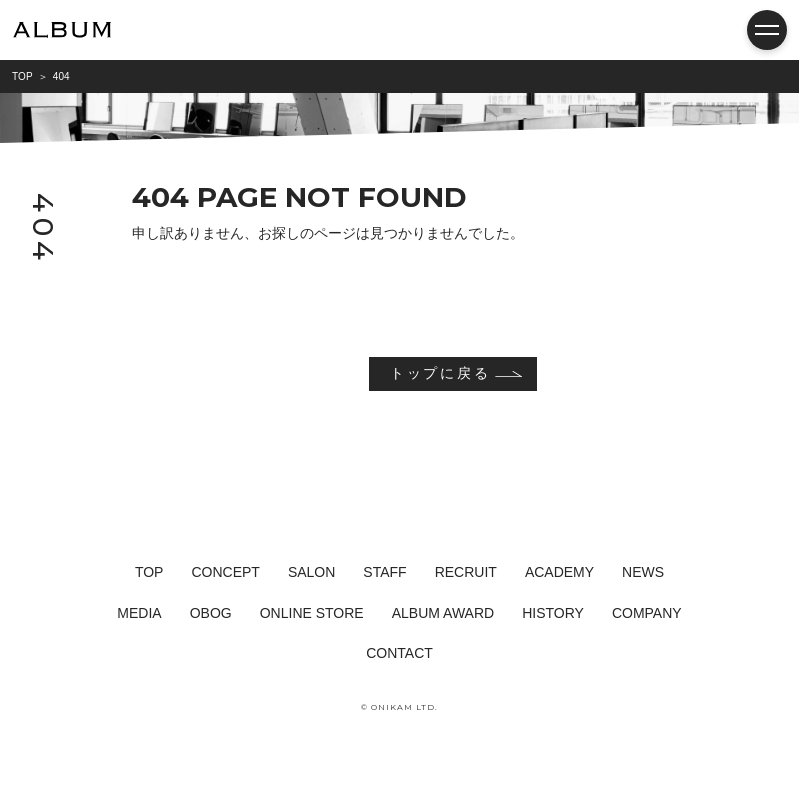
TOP (149, 572)
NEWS (643, 572)
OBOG (211, 613)
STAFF (384, 572)
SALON (311, 572)
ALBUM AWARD (443, 613)
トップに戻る (440, 373)
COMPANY (647, 613)
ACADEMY (559, 572)
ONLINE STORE (312, 613)
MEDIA (139, 613)
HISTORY (553, 613)
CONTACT (399, 653)
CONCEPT (225, 572)
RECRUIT (466, 572)
